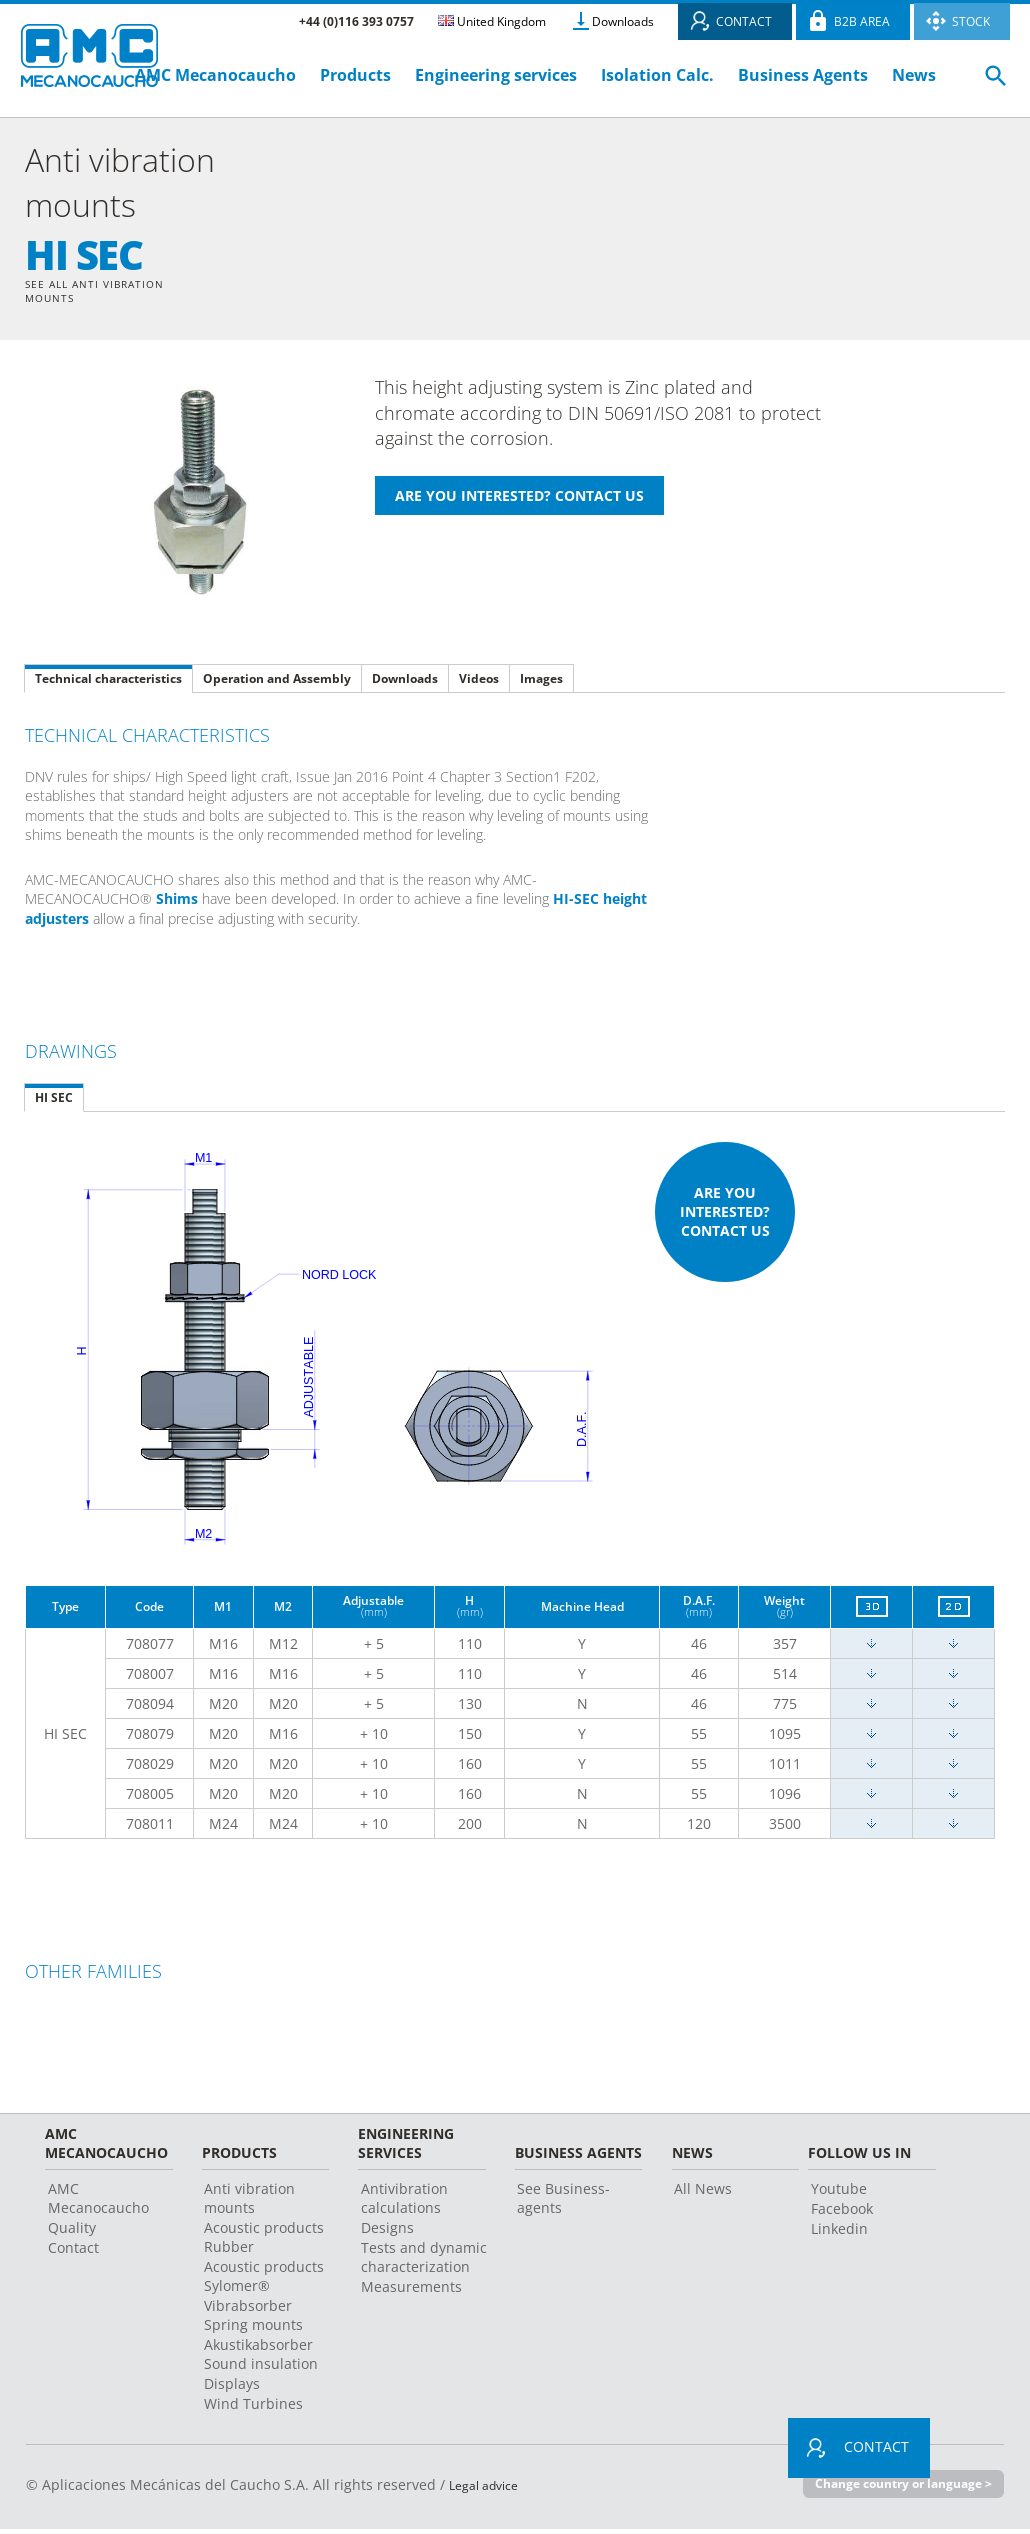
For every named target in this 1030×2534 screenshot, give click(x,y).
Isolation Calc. (657, 75)
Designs (387, 2232)
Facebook (842, 2213)
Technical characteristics (108, 682)
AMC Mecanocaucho (215, 75)
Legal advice (490, 2489)
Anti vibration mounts (249, 2203)
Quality (72, 2232)
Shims (177, 903)
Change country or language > (895, 2489)
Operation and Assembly (277, 682)
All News (703, 2193)
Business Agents (803, 75)
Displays (232, 2388)
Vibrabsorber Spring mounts (253, 2320)
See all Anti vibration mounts (105, 293)
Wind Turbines (253, 2408)
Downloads (623, 21)
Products (355, 75)
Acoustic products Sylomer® (264, 2281)
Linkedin (839, 2233)
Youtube (839, 2193)
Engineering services (496, 75)
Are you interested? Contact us (725, 1216)
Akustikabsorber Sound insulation (261, 2359)
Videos (479, 682)
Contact (73, 2252)
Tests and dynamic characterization (424, 2262)
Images (541, 682)
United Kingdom (492, 21)
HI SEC (54, 1101)
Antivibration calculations (404, 2203)
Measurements (411, 2291)
